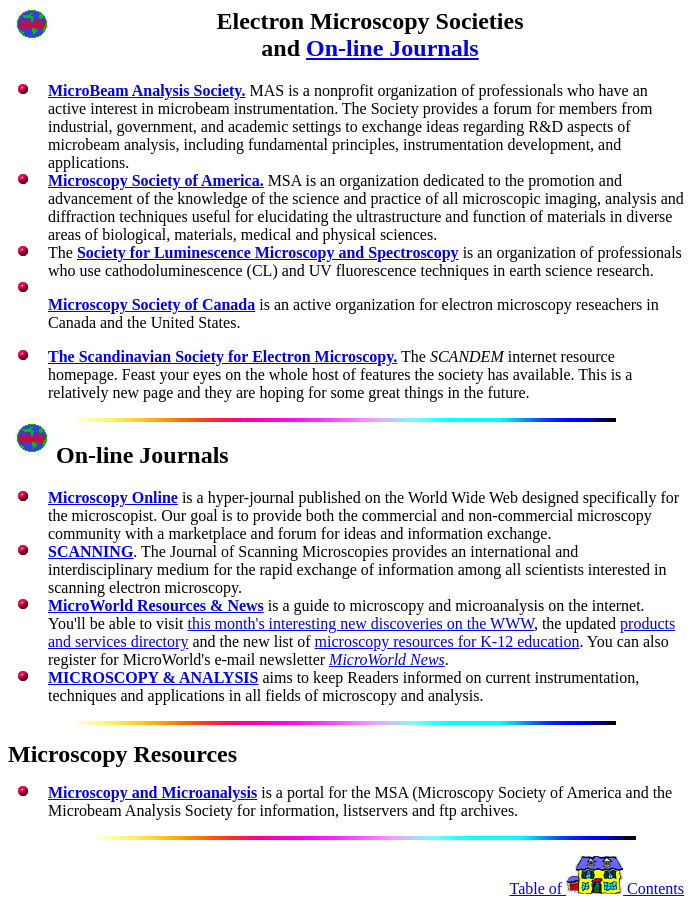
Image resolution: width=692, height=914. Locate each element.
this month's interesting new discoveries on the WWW (360, 623)
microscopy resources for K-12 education (447, 641)
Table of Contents (596, 888)
